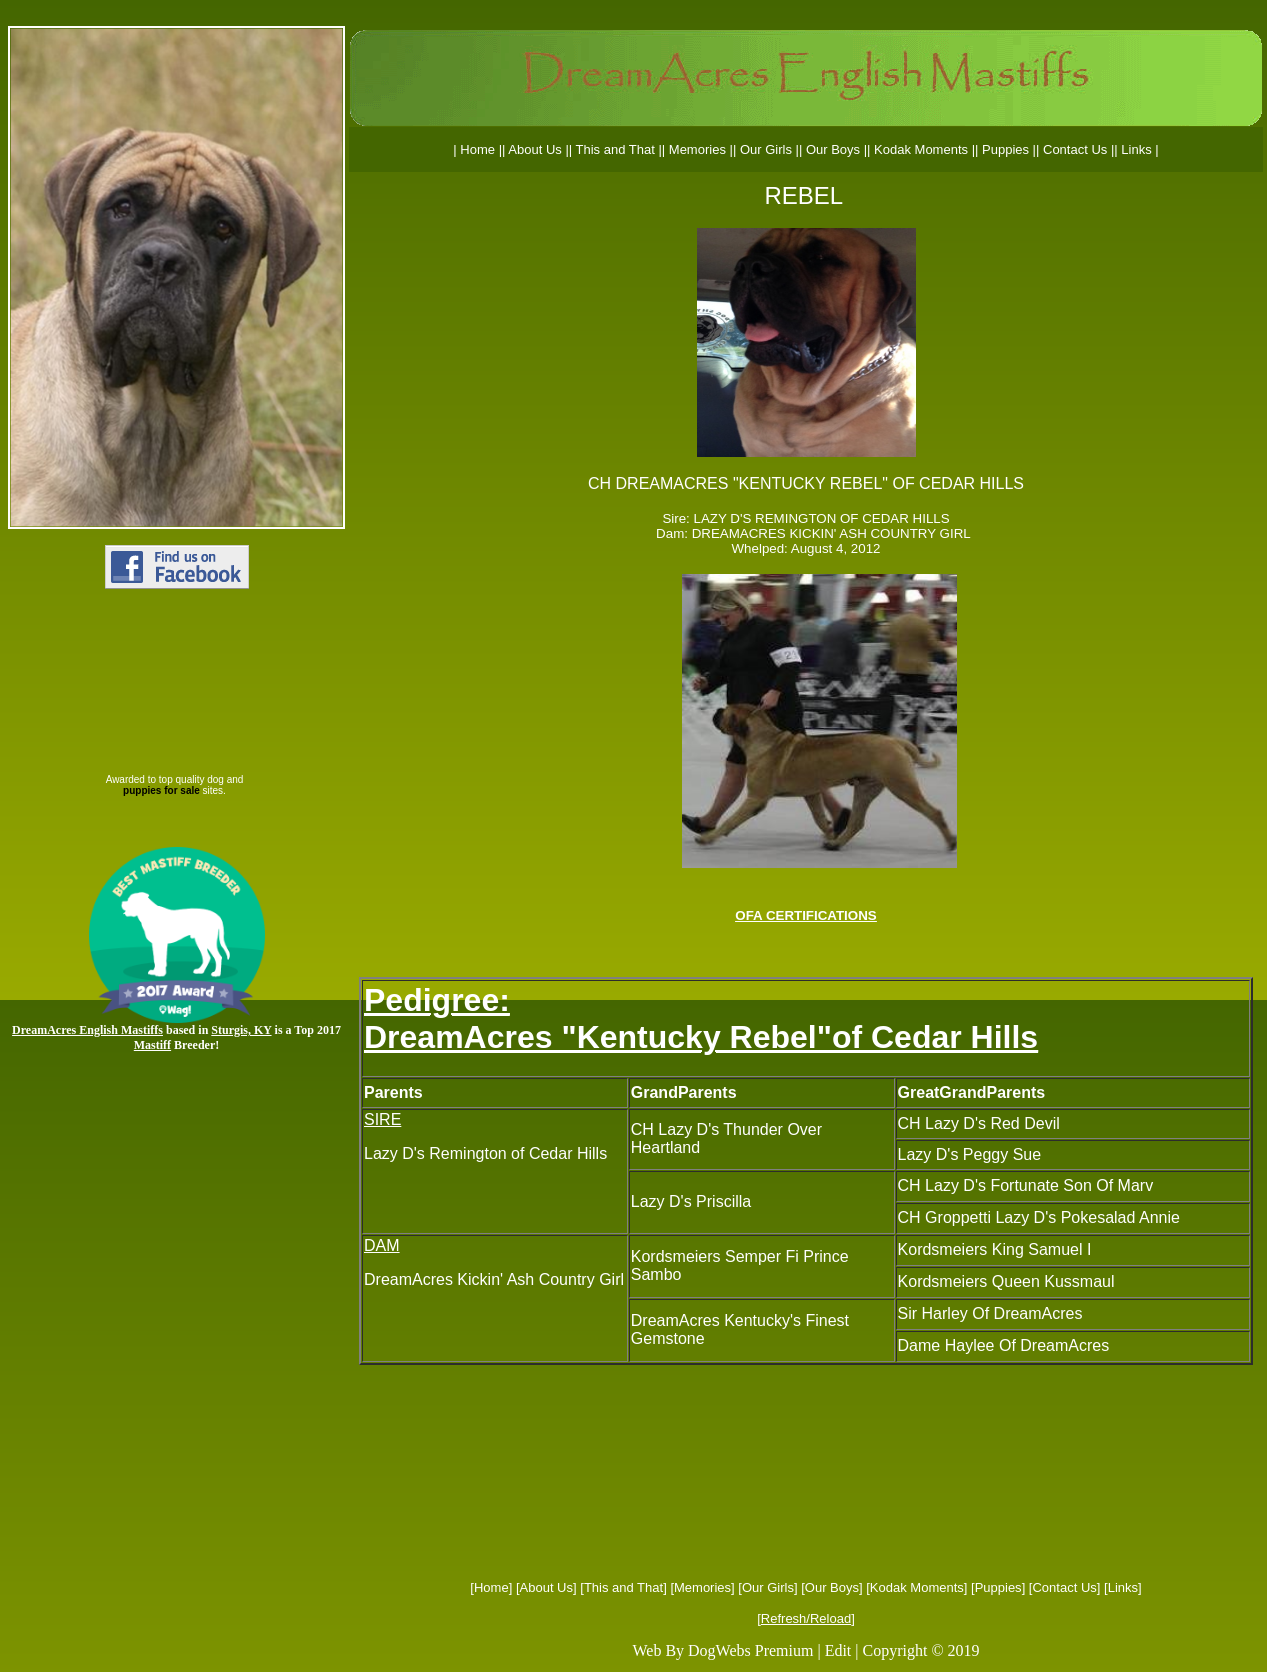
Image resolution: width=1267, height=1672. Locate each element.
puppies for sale (161, 790)
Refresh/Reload (806, 1618)
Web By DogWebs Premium (722, 1650)
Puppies (998, 1587)
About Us (546, 1587)
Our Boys (832, 1587)
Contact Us (1064, 1587)
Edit (838, 1650)
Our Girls (768, 1587)
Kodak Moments (917, 1587)
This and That (623, 1587)
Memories (702, 1587)
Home (491, 1587)
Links (1123, 1587)
